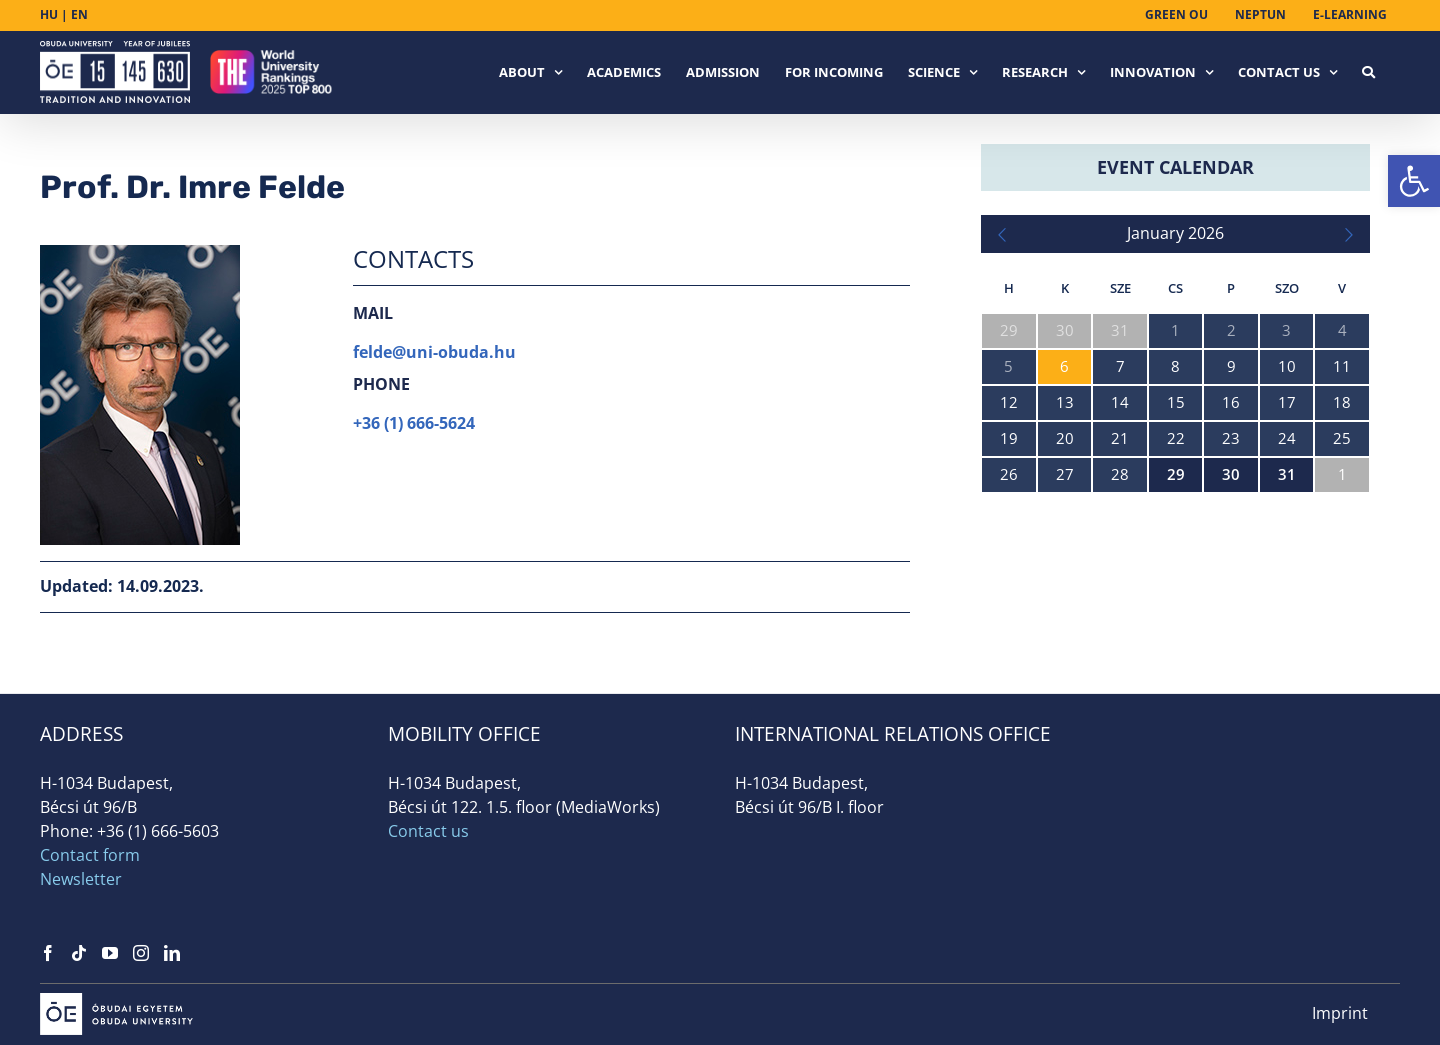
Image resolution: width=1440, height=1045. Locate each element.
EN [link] (79, 14)
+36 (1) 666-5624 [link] (414, 423)
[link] (1414, 181)
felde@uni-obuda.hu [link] (434, 352)
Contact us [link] (428, 831)
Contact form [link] (90, 855)
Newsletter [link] (81, 879)
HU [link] (49, 14)
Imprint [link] (1340, 1013)
